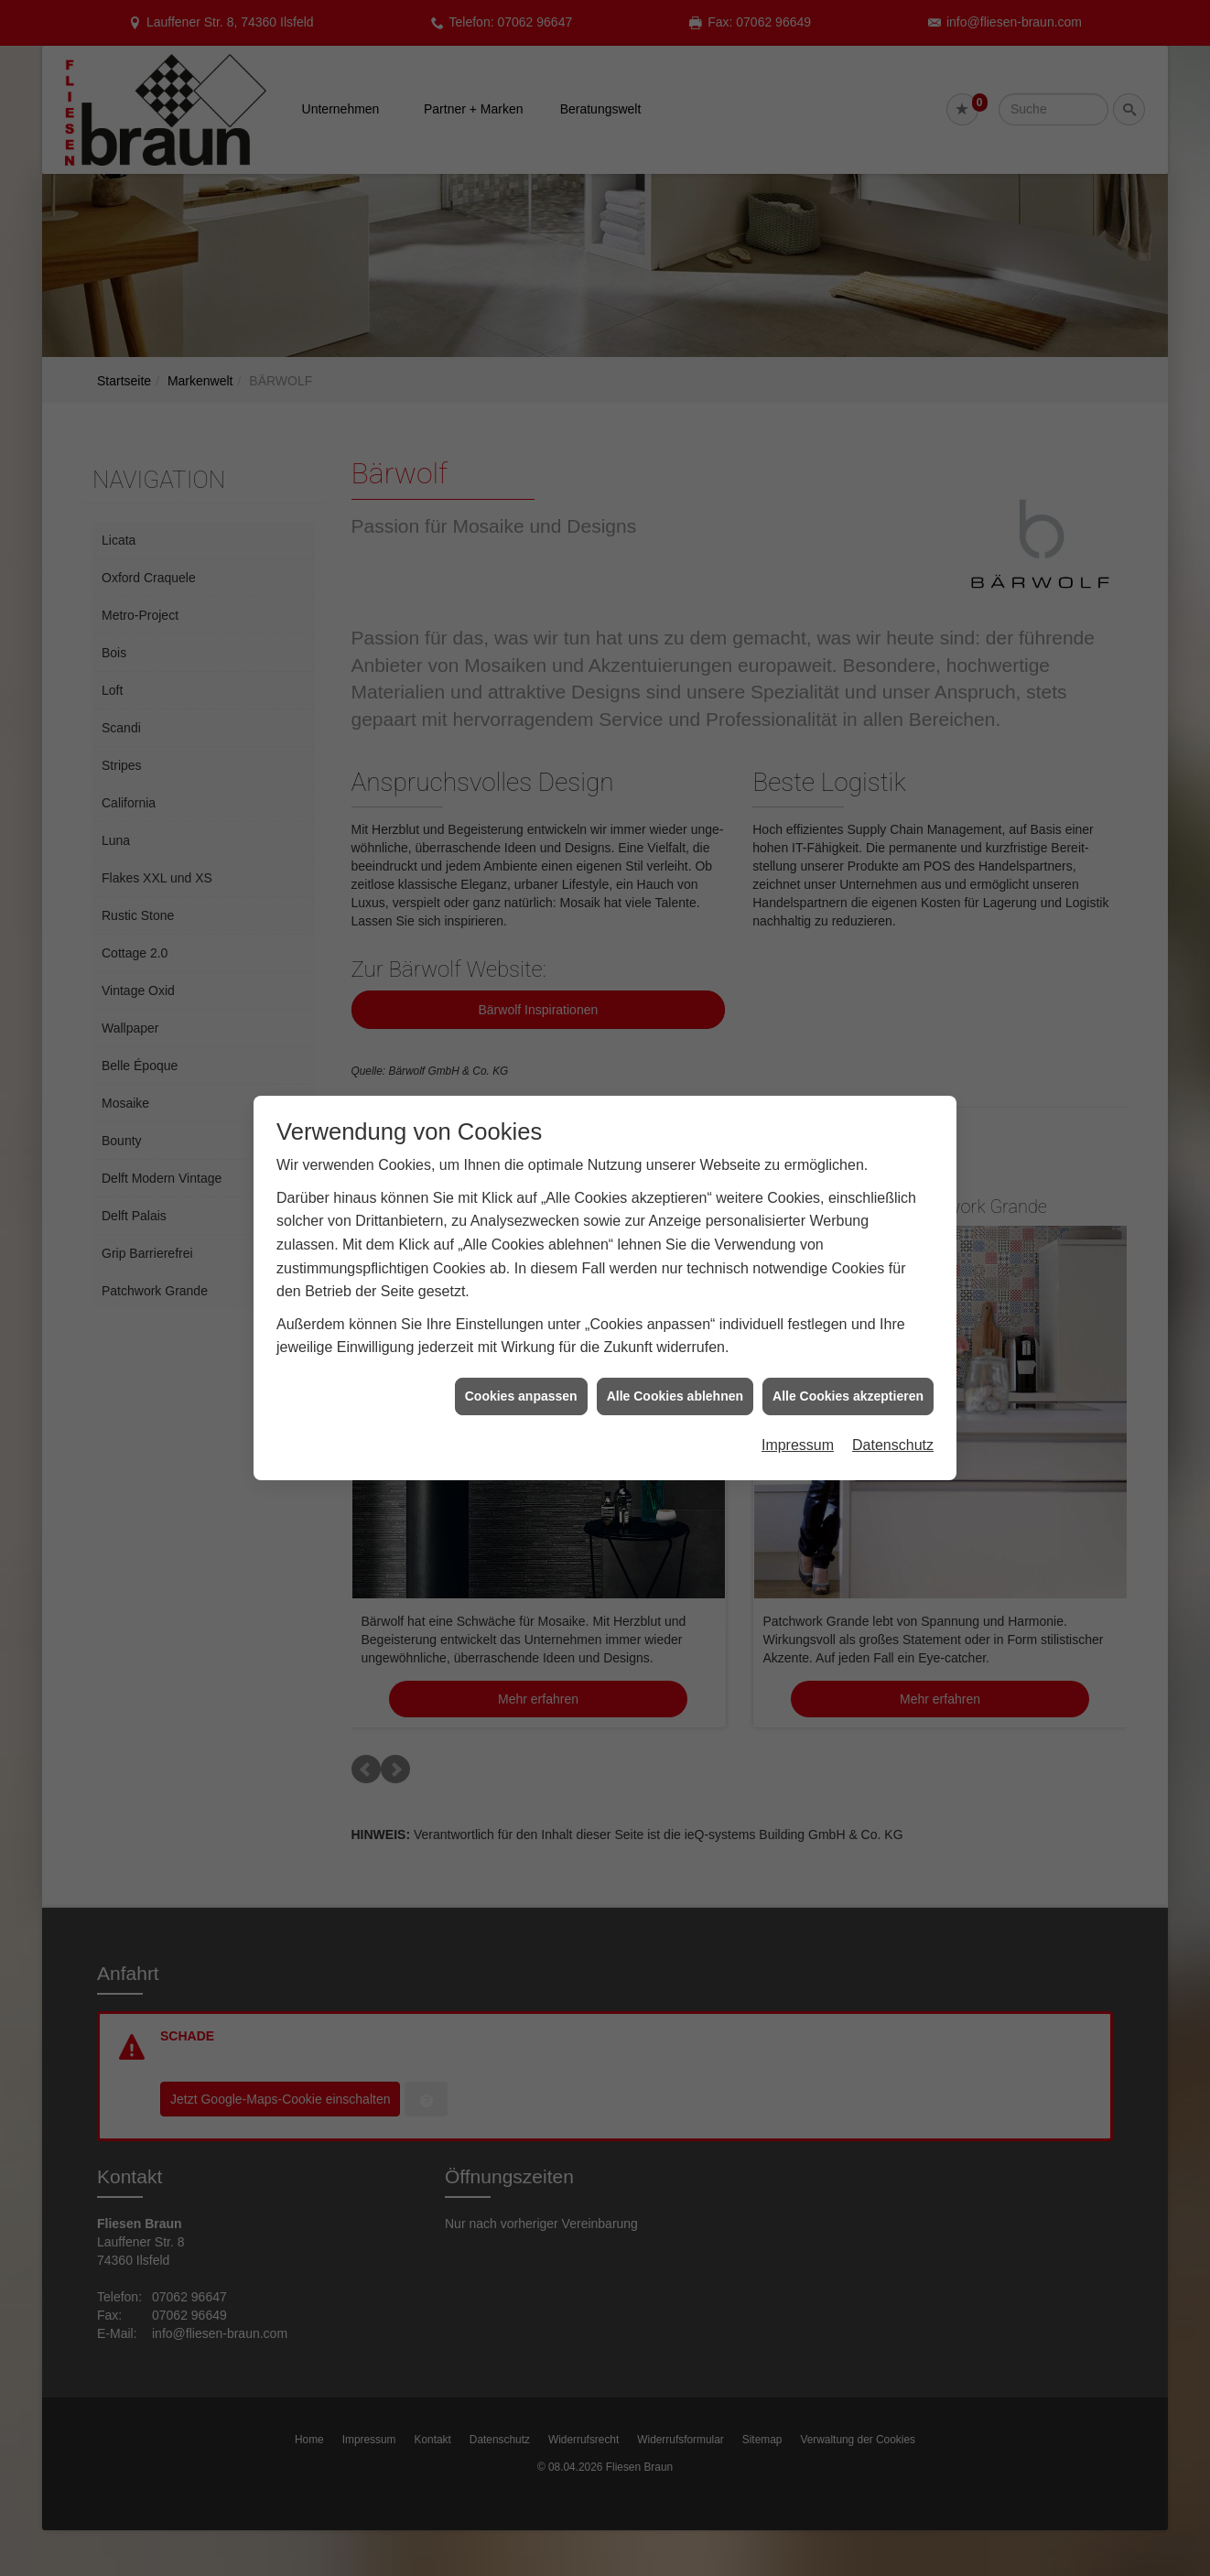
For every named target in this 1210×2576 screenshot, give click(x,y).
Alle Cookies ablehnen (675, 1396)
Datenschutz (893, 1445)
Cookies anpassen (521, 1396)
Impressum (798, 1445)
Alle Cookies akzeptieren (848, 1396)
